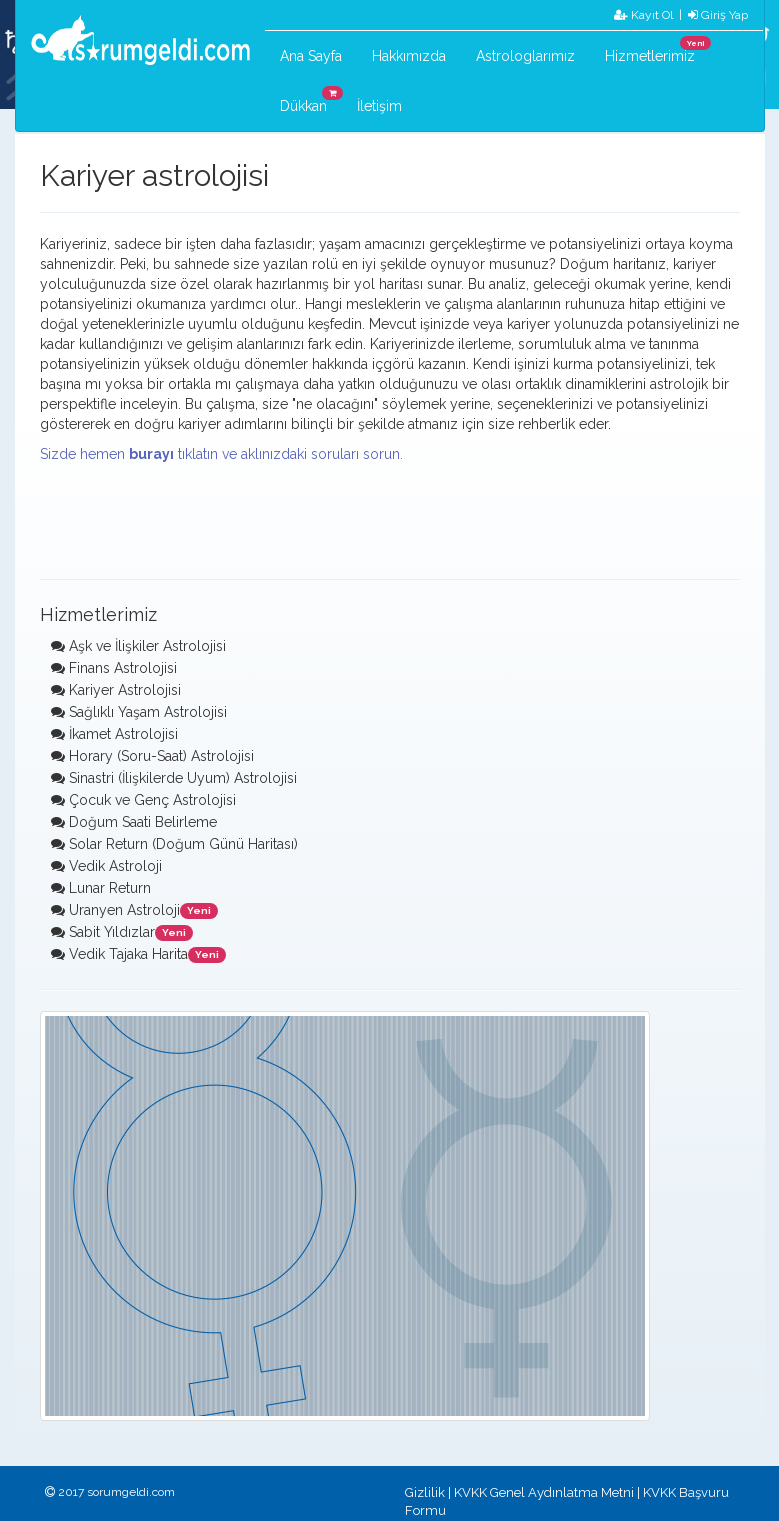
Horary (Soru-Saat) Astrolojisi (161, 756)
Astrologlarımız (525, 56)
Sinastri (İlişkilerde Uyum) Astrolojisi (183, 778)
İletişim (379, 106)
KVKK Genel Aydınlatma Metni (544, 1492)
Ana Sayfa (311, 56)
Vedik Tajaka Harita (128, 954)
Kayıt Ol (643, 15)
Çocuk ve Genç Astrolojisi (152, 800)
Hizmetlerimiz (657, 50)
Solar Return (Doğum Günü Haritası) (183, 844)
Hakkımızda (409, 56)
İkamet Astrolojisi (123, 734)
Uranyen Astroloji (124, 910)
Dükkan (311, 100)
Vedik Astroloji (115, 866)
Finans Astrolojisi (123, 668)
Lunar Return (110, 888)
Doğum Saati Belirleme (143, 822)
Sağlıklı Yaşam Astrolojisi (148, 712)
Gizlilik (425, 1492)
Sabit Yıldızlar (112, 932)
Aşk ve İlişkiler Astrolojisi (147, 646)
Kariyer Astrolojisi (125, 690)
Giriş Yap (718, 15)
